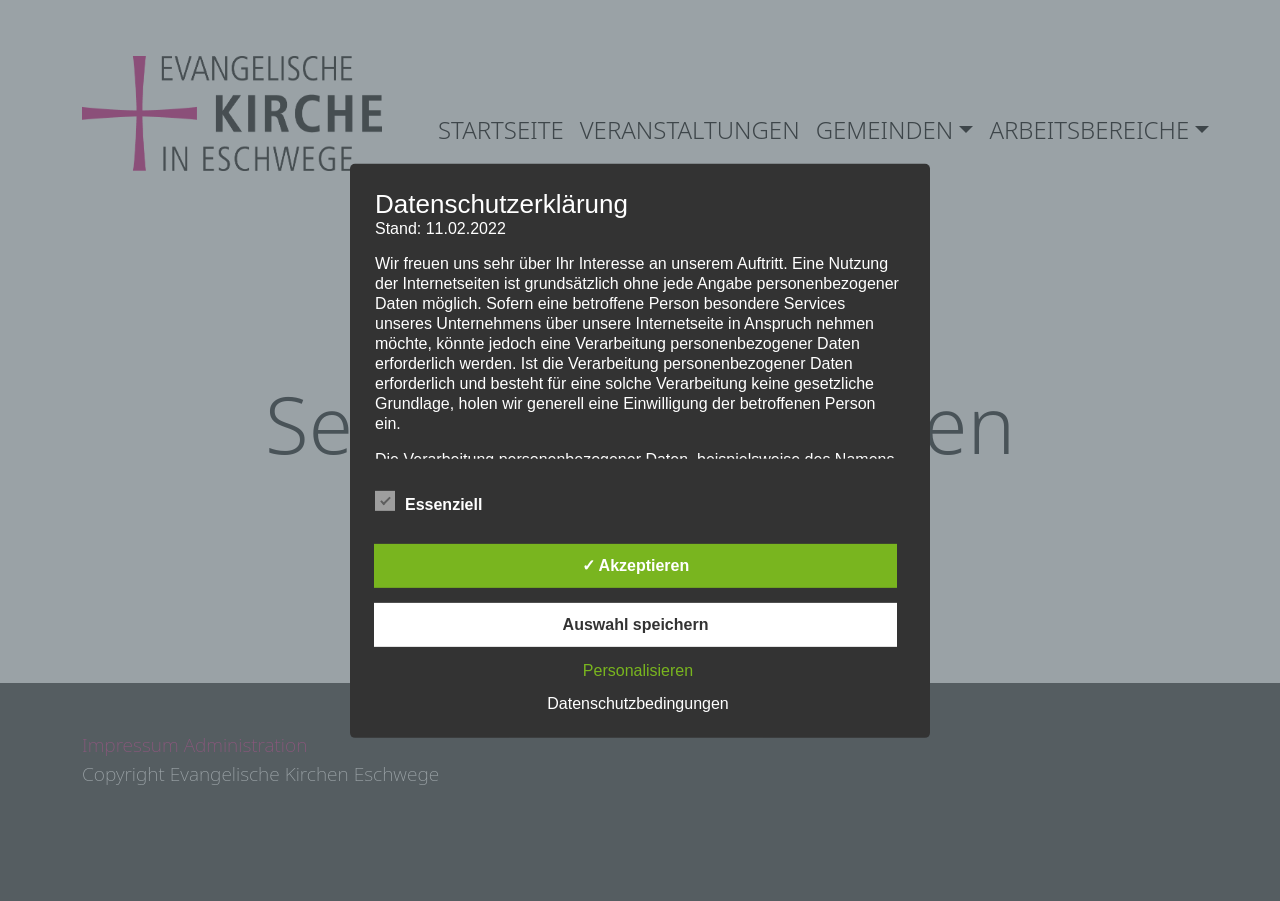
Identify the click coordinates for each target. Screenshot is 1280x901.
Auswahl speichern (636, 624)
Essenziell (428, 501)
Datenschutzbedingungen (637, 703)
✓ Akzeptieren (636, 565)
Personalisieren (638, 670)
